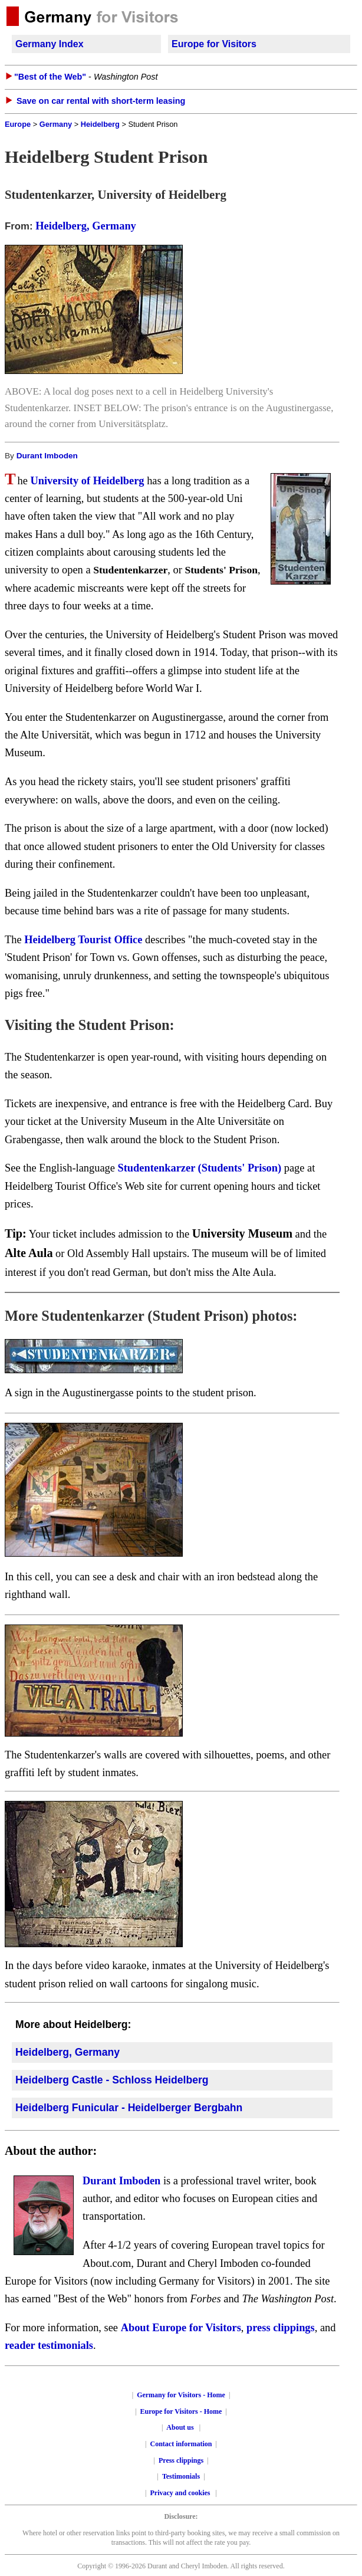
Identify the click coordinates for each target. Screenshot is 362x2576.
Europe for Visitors (214, 44)
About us (179, 2427)
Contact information (181, 2444)
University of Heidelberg (87, 481)
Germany (56, 124)
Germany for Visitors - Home (181, 2395)
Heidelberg (100, 124)
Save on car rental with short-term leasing (101, 101)
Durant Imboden (47, 455)
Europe (18, 124)
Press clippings (181, 2460)
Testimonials (181, 2476)
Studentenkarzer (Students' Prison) (201, 1168)
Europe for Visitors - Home (181, 2411)
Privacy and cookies (181, 2493)
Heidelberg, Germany (85, 226)
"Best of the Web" (50, 76)
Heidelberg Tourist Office (83, 940)
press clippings (280, 2328)
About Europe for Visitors (181, 2328)
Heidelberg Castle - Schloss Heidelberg (112, 2080)
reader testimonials (49, 2345)
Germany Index (49, 44)
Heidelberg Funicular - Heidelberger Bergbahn (128, 2108)
